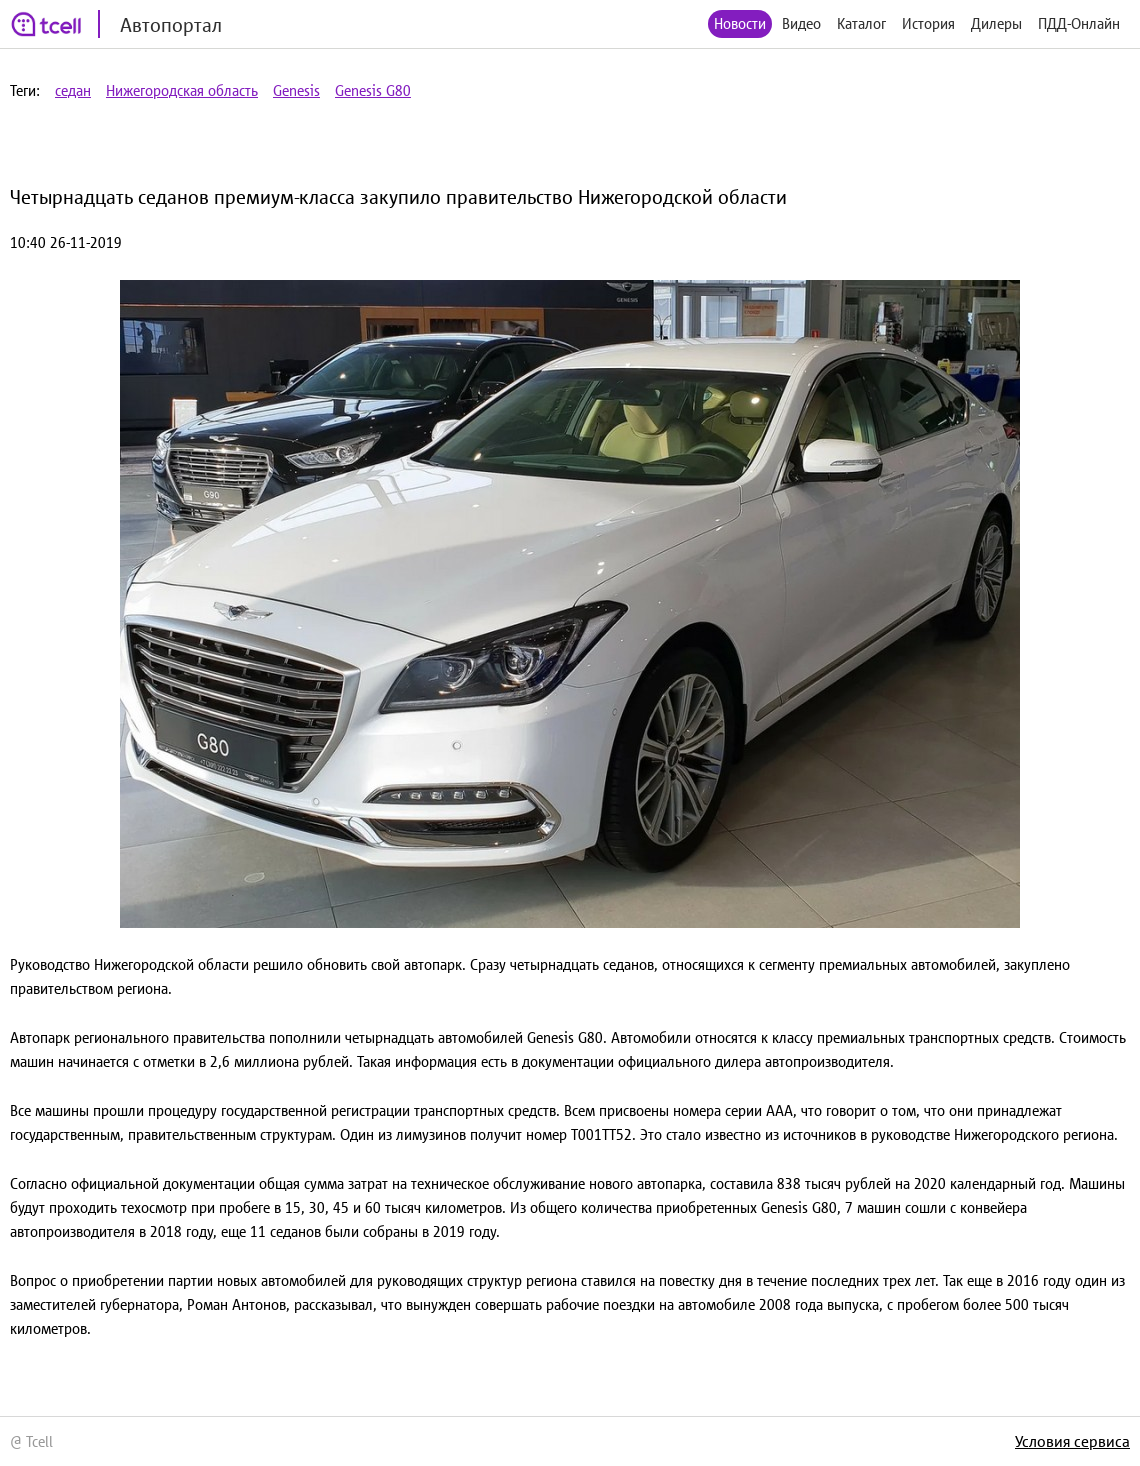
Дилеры (996, 23)
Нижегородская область (182, 90)
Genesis (296, 90)
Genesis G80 (373, 90)
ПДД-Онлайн (1079, 23)
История (928, 23)
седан (73, 90)
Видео (801, 23)
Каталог (861, 23)
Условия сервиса (1072, 1441)
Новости (740, 23)
